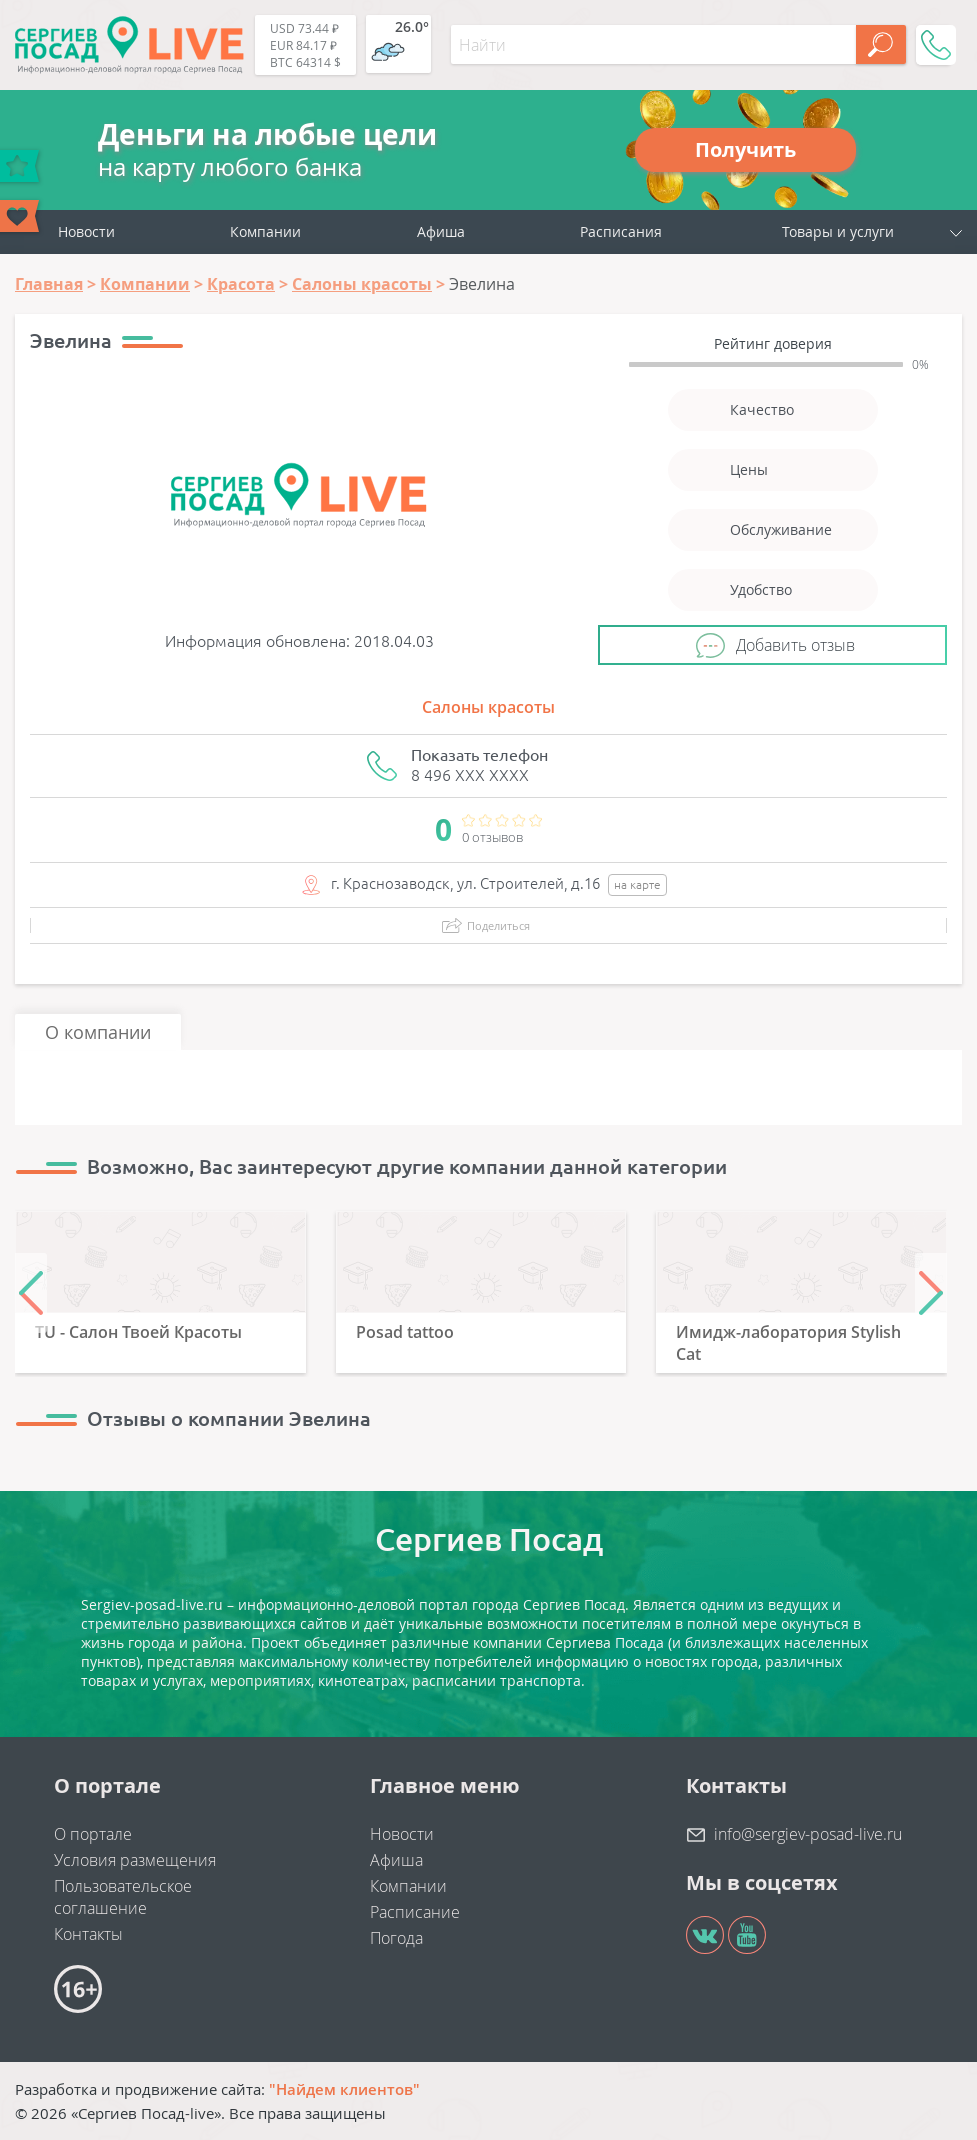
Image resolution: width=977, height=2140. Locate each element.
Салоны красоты (488, 707)
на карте (637, 884)
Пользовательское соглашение (123, 1897)
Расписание (415, 1912)
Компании (265, 231)
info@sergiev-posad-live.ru (808, 1834)
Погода (396, 1938)
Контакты (88, 1934)
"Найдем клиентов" (344, 2089)
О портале (93, 1834)
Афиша (441, 231)
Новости (86, 231)
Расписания (621, 231)
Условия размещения (135, 1860)
